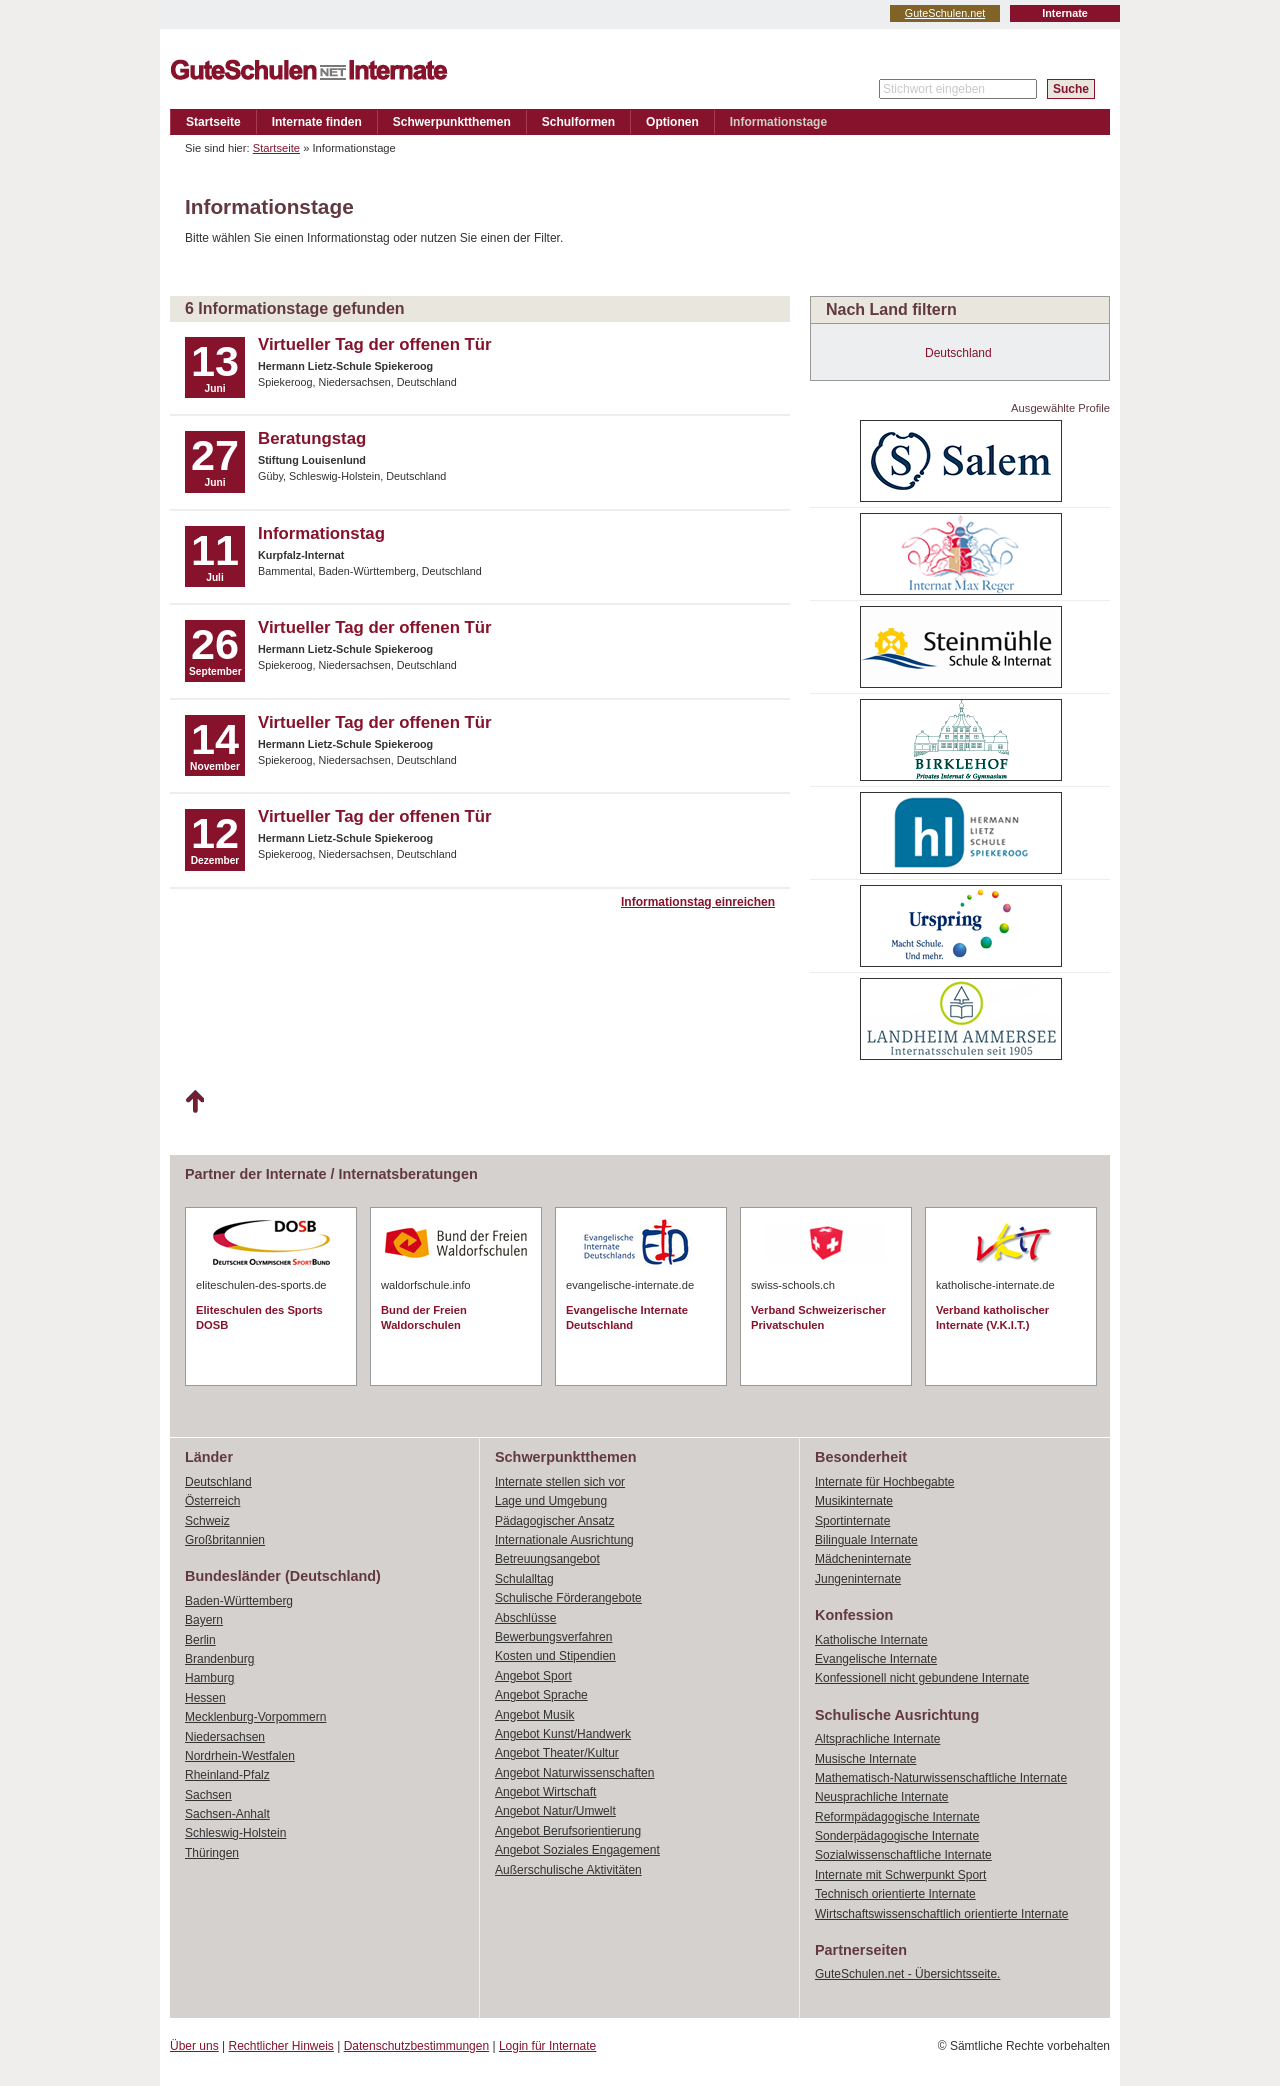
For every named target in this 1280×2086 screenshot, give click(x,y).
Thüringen (212, 1853)
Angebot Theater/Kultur (557, 1753)
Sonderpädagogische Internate (897, 1836)
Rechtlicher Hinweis (281, 2046)
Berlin (200, 1640)
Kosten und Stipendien (555, 1656)
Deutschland (958, 353)
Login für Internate (547, 2046)
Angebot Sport (533, 1676)
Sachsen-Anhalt (227, 1814)
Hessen (205, 1698)
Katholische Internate (871, 1640)
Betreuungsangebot (547, 1559)
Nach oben (194, 1102)
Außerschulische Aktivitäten (568, 1870)
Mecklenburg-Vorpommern (255, 1717)
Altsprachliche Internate (877, 1739)
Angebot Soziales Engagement (577, 1850)
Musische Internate (865, 1759)
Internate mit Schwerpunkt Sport (900, 1875)
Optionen (672, 122)
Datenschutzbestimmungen (416, 2046)
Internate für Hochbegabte (884, 1482)
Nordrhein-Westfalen (240, 1756)
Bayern (204, 1620)
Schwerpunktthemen (452, 122)
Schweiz (207, 1521)
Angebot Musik (534, 1715)
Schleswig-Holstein (235, 1833)
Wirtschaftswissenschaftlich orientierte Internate (941, 1914)
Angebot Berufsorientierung (568, 1831)
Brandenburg (219, 1659)
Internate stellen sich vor (560, 1482)
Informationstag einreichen (698, 902)
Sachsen (208, 1795)
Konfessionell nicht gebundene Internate (922, 1678)
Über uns (194, 2046)
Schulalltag (524, 1579)
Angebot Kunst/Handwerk (563, 1734)
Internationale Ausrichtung (564, 1540)
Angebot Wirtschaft (545, 1792)
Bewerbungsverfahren (553, 1637)
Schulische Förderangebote (568, 1598)
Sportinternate (852, 1521)
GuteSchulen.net (945, 13)
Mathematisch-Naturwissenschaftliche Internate (941, 1778)
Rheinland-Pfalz (227, 1775)
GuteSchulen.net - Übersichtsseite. (907, 1974)
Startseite (213, 122)
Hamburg (209, 1678)
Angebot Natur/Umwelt (555, 1811)
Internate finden (317, 122)
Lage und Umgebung (551, 1501)
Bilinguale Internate (866, 1540)
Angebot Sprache (541, 1695)
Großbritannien (225, 1540)
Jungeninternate (858, 1579)
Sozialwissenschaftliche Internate (903, 1855)
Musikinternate (854, 1501)
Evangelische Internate (876, 1659)
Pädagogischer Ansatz (554, 1521)
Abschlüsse (525, 1618)
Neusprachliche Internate (881, 1797)
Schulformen (578, 122)
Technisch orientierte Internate (895, 1894)
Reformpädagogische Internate (897, 1817)
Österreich (212, 1501)
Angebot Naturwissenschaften (574, 1773)
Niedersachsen (225, 1737)
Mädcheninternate (863, 1559)
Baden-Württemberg (239, 1601)
